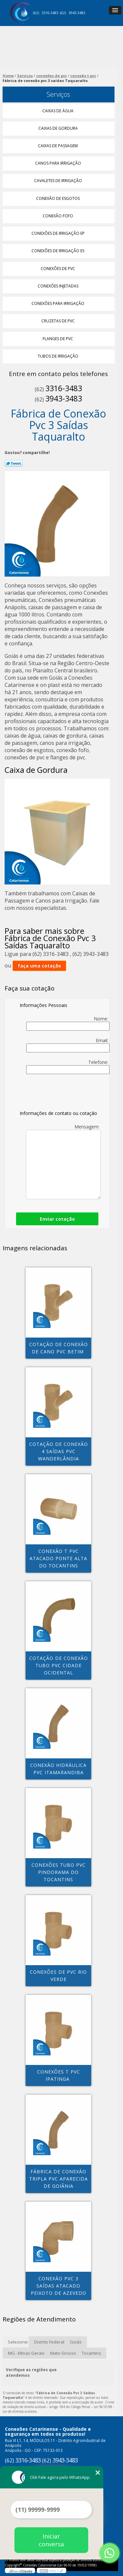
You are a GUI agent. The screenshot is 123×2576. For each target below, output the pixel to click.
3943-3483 (77, 13)
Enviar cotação (57, 1219)
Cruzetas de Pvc (58, 321)
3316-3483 (50, 13)
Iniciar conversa (51, 2540)
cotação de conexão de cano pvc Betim (58, 1348)
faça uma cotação (39, 966)
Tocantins (91, 2353)
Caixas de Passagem (58, 146)
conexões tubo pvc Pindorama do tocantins (58, 1872)
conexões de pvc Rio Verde (58, 1975)
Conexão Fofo (58, 216)
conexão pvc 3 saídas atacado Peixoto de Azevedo (58, 2285)
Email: (68, 1044)
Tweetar (14, 463)
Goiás (76, 2342)
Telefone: (68, 1066)
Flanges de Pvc (58, 338)
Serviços (58, 94)
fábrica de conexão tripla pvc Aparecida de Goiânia (58, 2178)
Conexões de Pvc (58, 268)
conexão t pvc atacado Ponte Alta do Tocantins (58, 1558)
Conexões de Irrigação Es (58, 251)
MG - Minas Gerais (26, 2353)
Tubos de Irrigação (58, 356)
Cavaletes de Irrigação (58, 180)
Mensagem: (63, 1161)
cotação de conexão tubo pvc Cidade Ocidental (58, 1665)
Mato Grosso (63, 2353)
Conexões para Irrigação (58, 303)
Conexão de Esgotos (58, 198)
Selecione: (18, 2342)
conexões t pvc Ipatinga (58, 2075)
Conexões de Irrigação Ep (58, 233)
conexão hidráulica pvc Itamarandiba (58, 1769)
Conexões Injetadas (58, 286)
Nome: (68, 1023)
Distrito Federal (49, 2342)
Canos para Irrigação (58, 163)
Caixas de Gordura (58, 128)
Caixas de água (58, 111)
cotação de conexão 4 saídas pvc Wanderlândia (58, 1451)
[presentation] (61, 1093)
